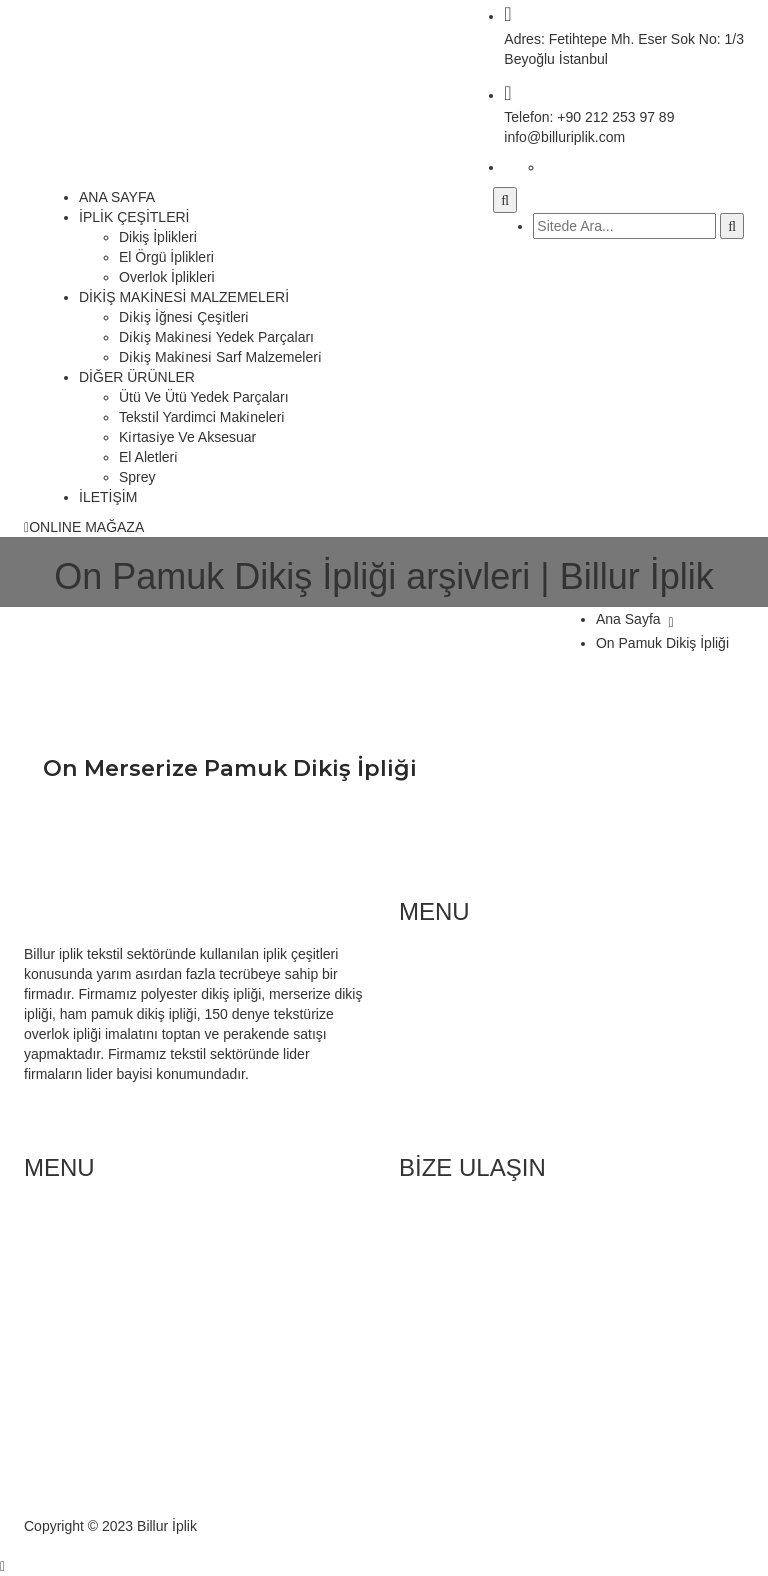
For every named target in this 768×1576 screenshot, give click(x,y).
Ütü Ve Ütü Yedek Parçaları (204, 397)
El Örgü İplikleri (166, 257)
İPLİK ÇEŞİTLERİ (134, 217)
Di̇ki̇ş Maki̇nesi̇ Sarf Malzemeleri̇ (220, 357)
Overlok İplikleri (167, 277)
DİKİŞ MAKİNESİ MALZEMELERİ (184, 297)
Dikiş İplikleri (158, 237)
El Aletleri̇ (148, 457)
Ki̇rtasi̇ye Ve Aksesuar (187, 437)
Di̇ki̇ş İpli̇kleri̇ (104, 1221)
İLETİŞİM (108, 497)
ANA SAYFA (117, 197)
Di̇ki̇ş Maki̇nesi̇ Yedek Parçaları (216, 337)
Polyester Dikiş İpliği (126, 1281)
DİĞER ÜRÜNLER (137, 377)
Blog (78, 1301)
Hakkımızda (101, 1321)
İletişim (86, 1341)
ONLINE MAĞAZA (84, 527)
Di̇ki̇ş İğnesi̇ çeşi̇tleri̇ (502, 965)
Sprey (137, 477)
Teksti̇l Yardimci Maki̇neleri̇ (202, 417)
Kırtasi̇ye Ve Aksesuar (507, 1065)
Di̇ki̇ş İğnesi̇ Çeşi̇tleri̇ (184, 317)
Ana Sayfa (628, 619)
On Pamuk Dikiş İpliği (662, 643)
